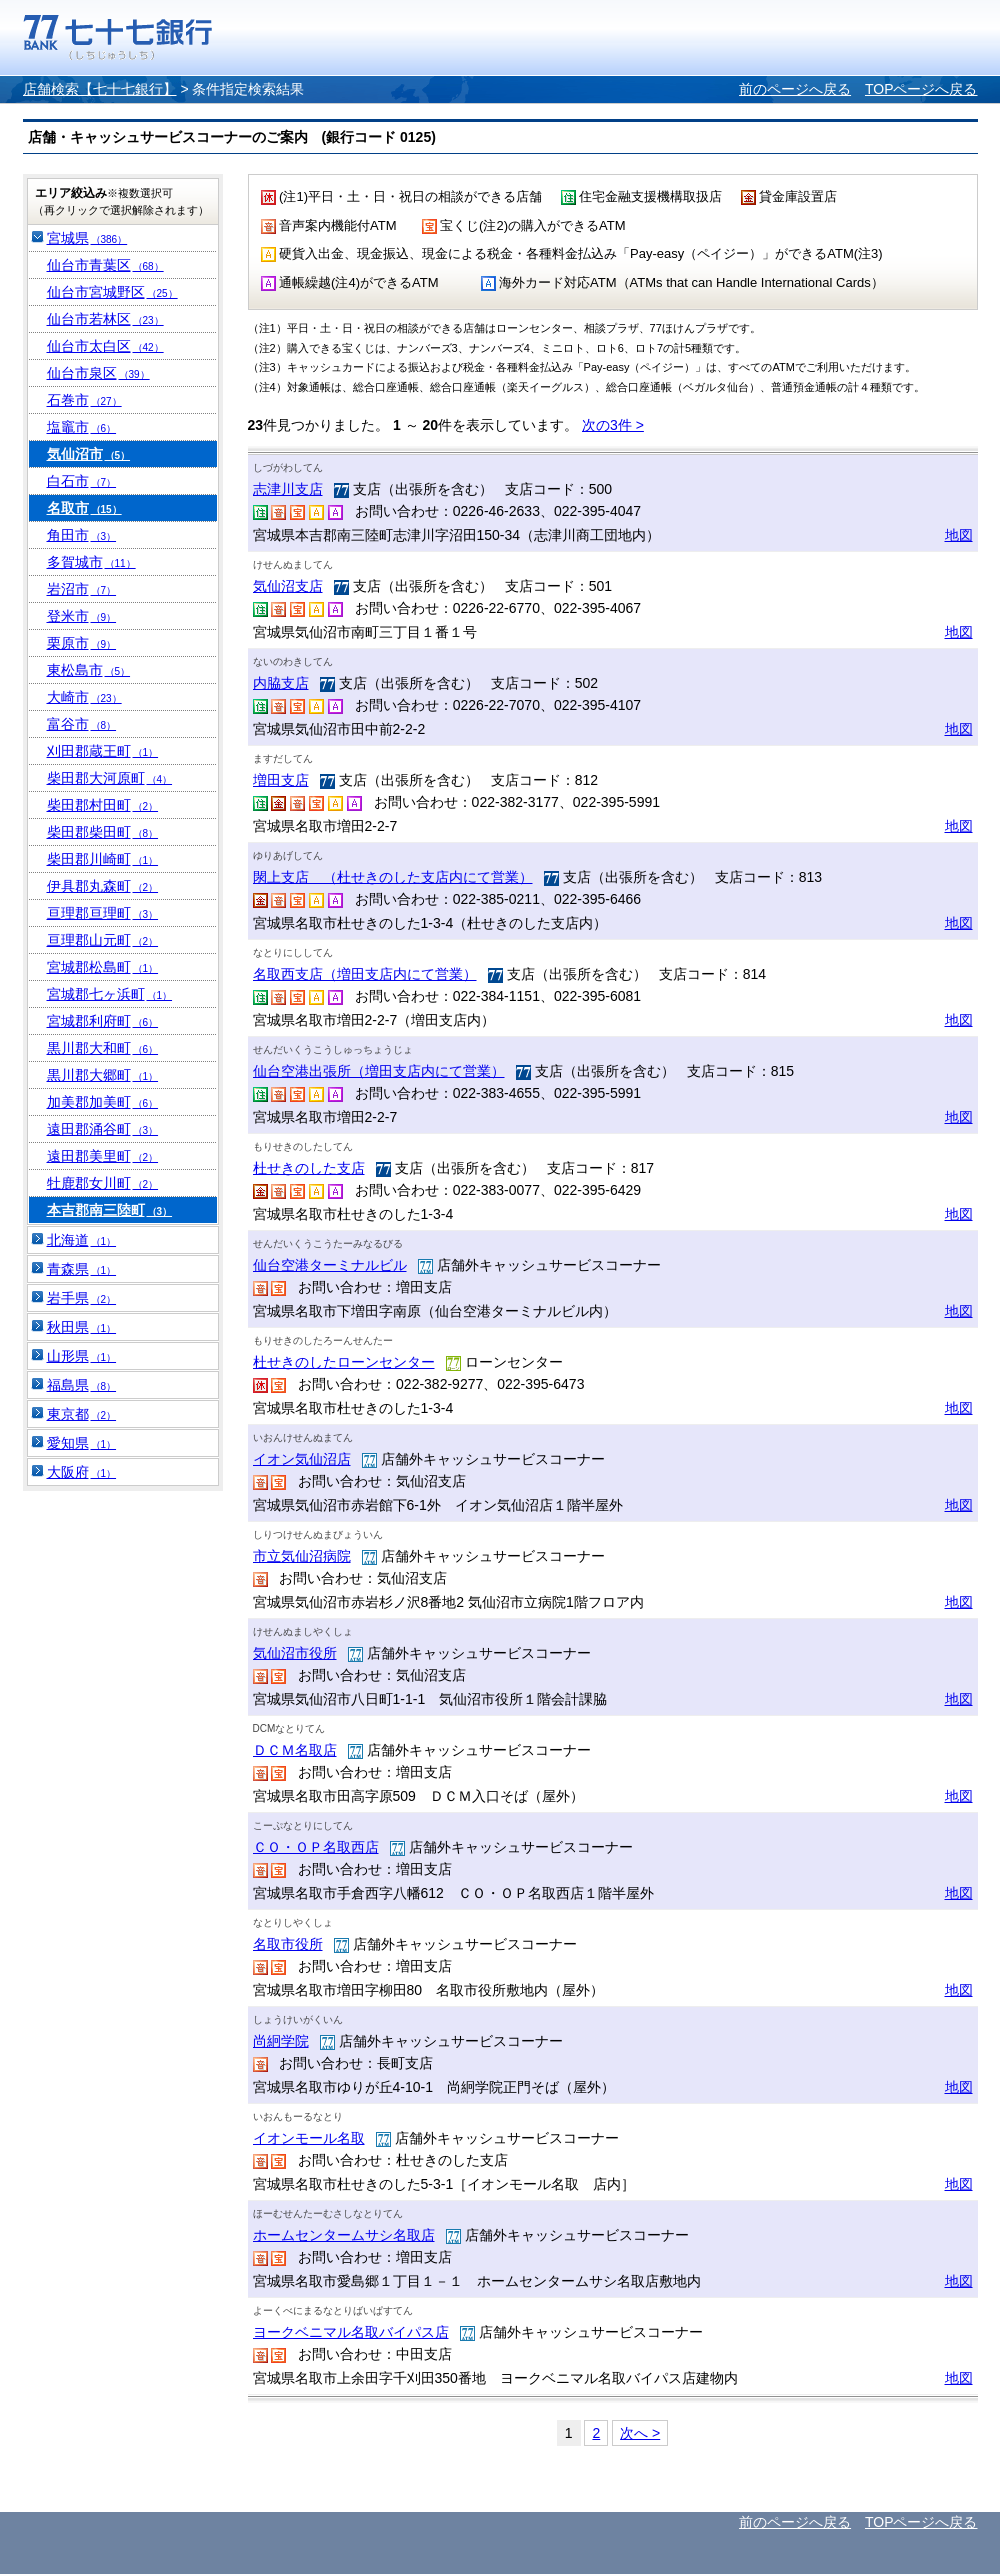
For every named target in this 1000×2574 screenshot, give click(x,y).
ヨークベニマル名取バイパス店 (351, 2332)
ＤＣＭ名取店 (295, 1750)
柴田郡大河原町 (110, 778)
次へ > (640, 2433)
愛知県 (82, 1443)
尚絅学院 (281, 2041)
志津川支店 (288, 489)
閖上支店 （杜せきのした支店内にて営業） (393, 877)
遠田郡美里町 (103, 1156)
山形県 (82, 1356)
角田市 (82, 535)
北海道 (82, 1240)
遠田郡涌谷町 (103, 1129)
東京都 (82, 1414)
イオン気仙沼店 (302, 1459)
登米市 (82, 616)
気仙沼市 (89, 454)
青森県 (82, 1269)
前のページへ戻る (795, 89)
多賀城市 (91, 562)
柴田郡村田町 (103, 805)
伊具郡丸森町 (103, 886)
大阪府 (82, 1472)
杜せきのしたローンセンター (344, 1362)
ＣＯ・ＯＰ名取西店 (316, 1847)
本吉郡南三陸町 (110, 1210)
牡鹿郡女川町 (103, 1183)
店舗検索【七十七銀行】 (100, 89)
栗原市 (82, 643)
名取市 (84, 508)
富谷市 (82, 724)
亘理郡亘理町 (103, 913)
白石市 (82, 481)
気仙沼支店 (288, 586)
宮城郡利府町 (103, 1021)
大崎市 (84, 697)
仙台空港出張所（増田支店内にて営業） (379, 1071)
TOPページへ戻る (921, 89)
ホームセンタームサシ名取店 (344, 2235)
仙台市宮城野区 (112, 292)
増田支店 (281, 780)
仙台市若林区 (105, 319)
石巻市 (84, 400)
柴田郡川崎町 (103, 859)
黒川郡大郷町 (103, 1075)
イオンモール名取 (309, 2138)
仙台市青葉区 (105, 265)
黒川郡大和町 (103, 1048)
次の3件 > (613, 425)
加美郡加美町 (103, 1102)
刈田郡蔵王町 (103, 751)
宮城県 (87, 238)
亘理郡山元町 (103, 940)
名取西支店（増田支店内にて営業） (365, 974)
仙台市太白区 (105, 346)
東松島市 (89, 670)
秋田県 (82, 1327)
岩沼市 (82, 589)
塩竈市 (82, 427)
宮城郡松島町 (103, 967)
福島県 (82, 1385)
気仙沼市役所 (295, 1653)
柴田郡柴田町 (103, 832)
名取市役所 (288, 1944)
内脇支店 (281, 683)
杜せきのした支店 (309, 1168)
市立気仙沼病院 (302, 1556)
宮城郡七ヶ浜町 (110, 994)
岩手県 (82, 1298)
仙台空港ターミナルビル (330, 1265)
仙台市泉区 (98, 373)
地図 (959, 535)
